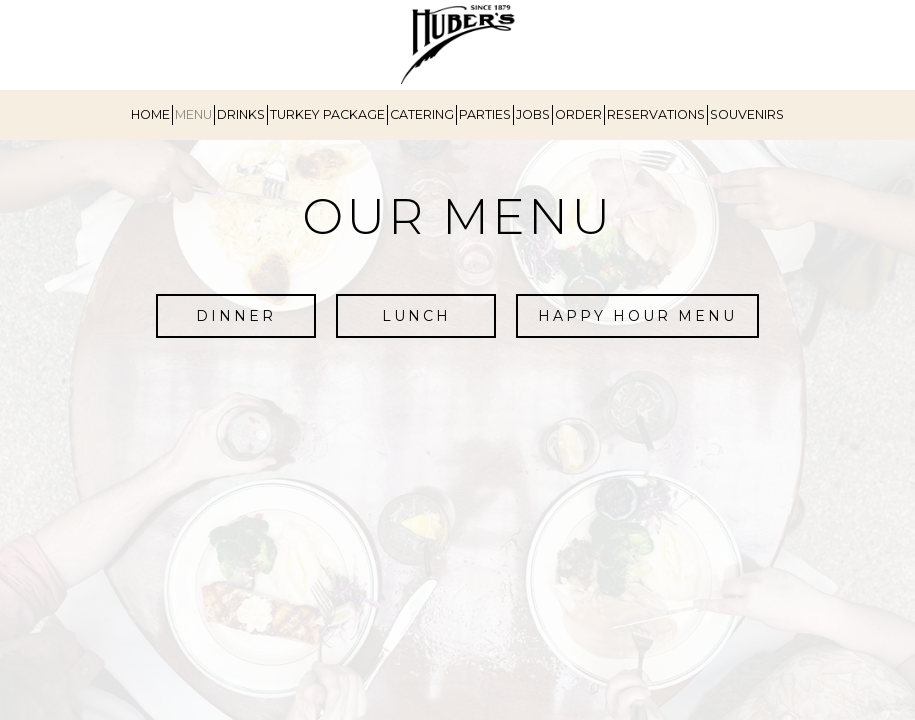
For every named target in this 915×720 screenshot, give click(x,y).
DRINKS (241, 114)
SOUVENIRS (747, 114)
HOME (150, 114)
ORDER (578, 114)
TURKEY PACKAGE (327, 114)
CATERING (422, 114)
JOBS (533, 114)
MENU (193, 114)
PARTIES (485, 114)
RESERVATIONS (656, 114)
